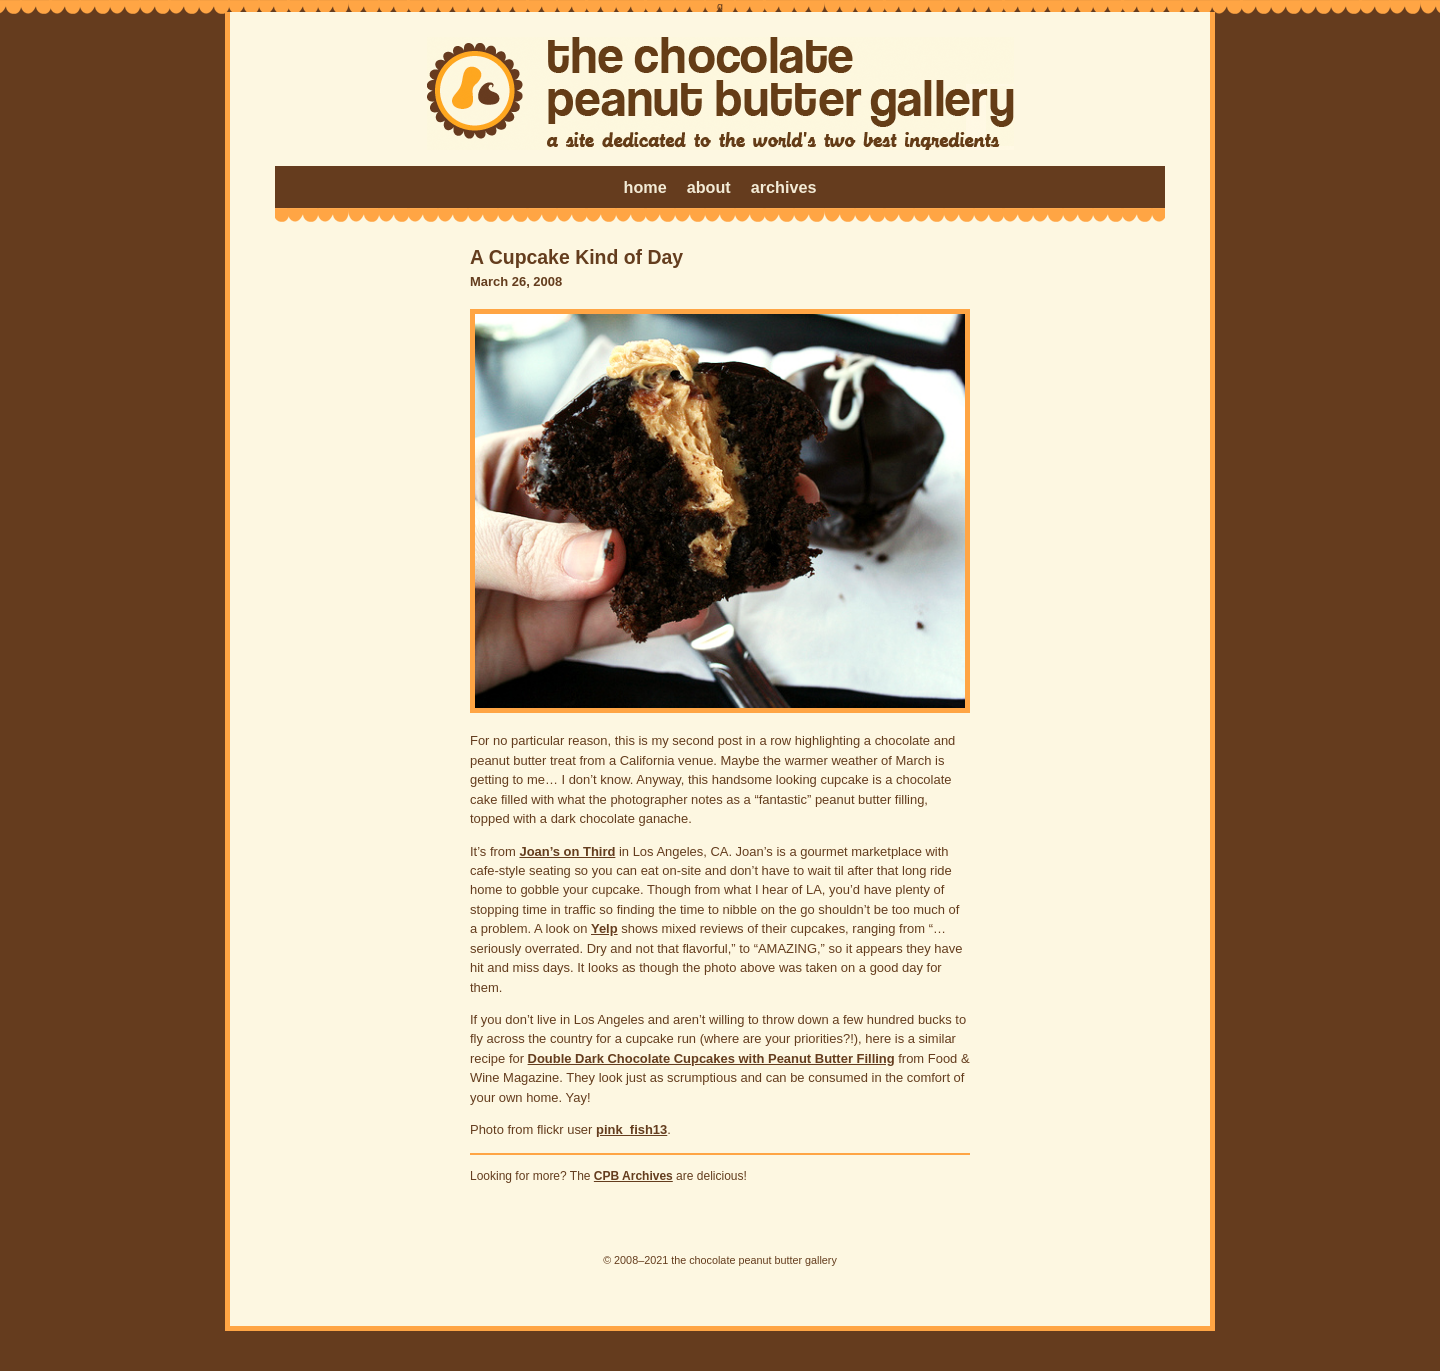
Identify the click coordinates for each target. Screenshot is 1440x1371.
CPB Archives (633, 1176)
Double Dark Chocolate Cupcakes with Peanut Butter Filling (711, 1058)
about (709, 187)
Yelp (604, 928)
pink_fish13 (631, 1129)
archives (784, 187)
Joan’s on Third (567, 851)
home (645, 187)
